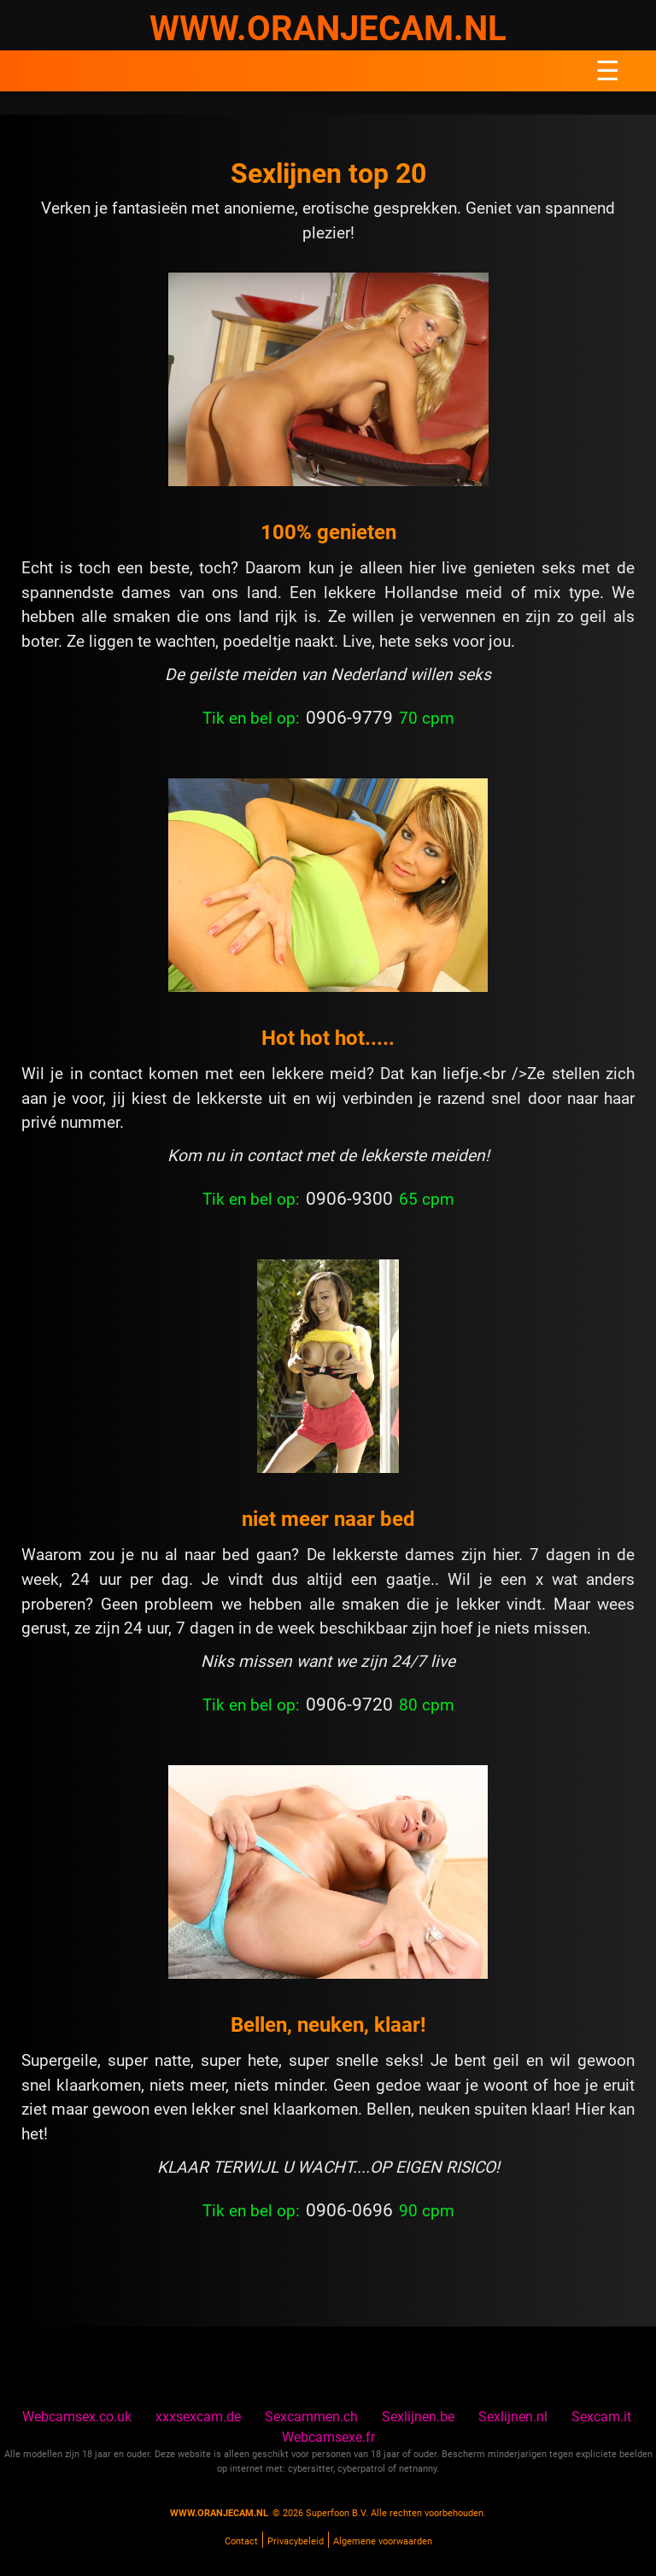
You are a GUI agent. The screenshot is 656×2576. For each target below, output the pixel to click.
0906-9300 (349, 1198)
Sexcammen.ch (311, 2417)
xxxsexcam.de (198, 2417)
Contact (241, 2541)
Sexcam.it (601, 2417)
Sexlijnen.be (418, 2417)
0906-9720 (349, 1704)
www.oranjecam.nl (219, 2513)
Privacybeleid (295, 2541)
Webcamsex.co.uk (77, 2417)
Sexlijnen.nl (513, 2417)
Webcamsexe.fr (328, 2437)
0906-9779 (349, 717)
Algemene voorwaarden (382, 2541)
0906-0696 (349, 2210)
